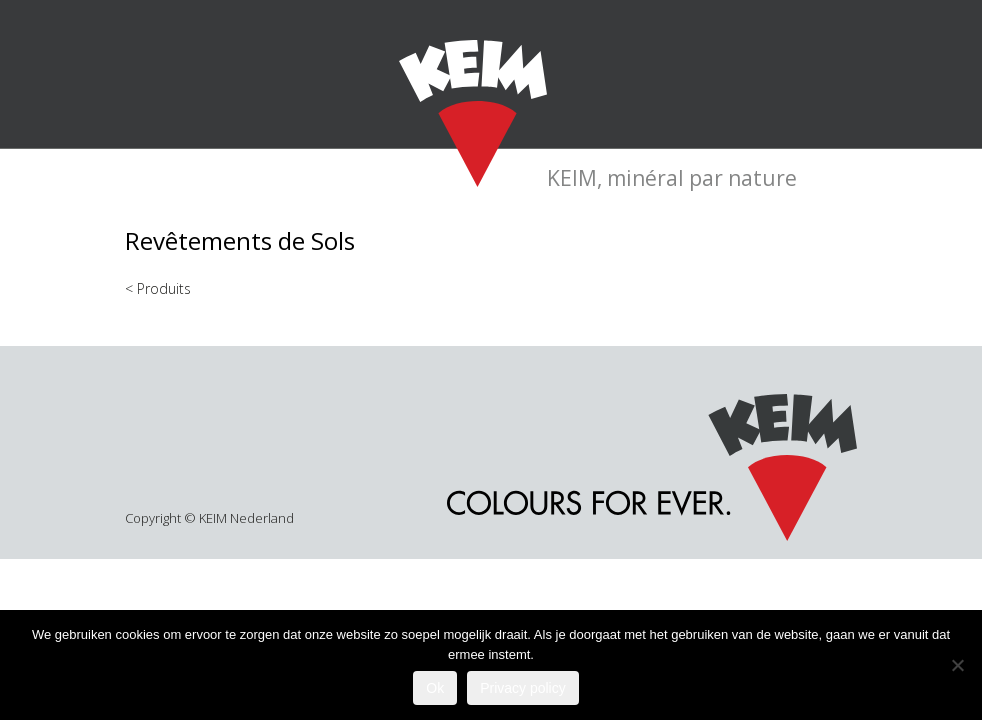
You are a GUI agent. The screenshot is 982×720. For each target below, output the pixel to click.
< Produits (158, 288)
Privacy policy (523, 688)
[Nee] (957, 665)
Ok (435, 688)
